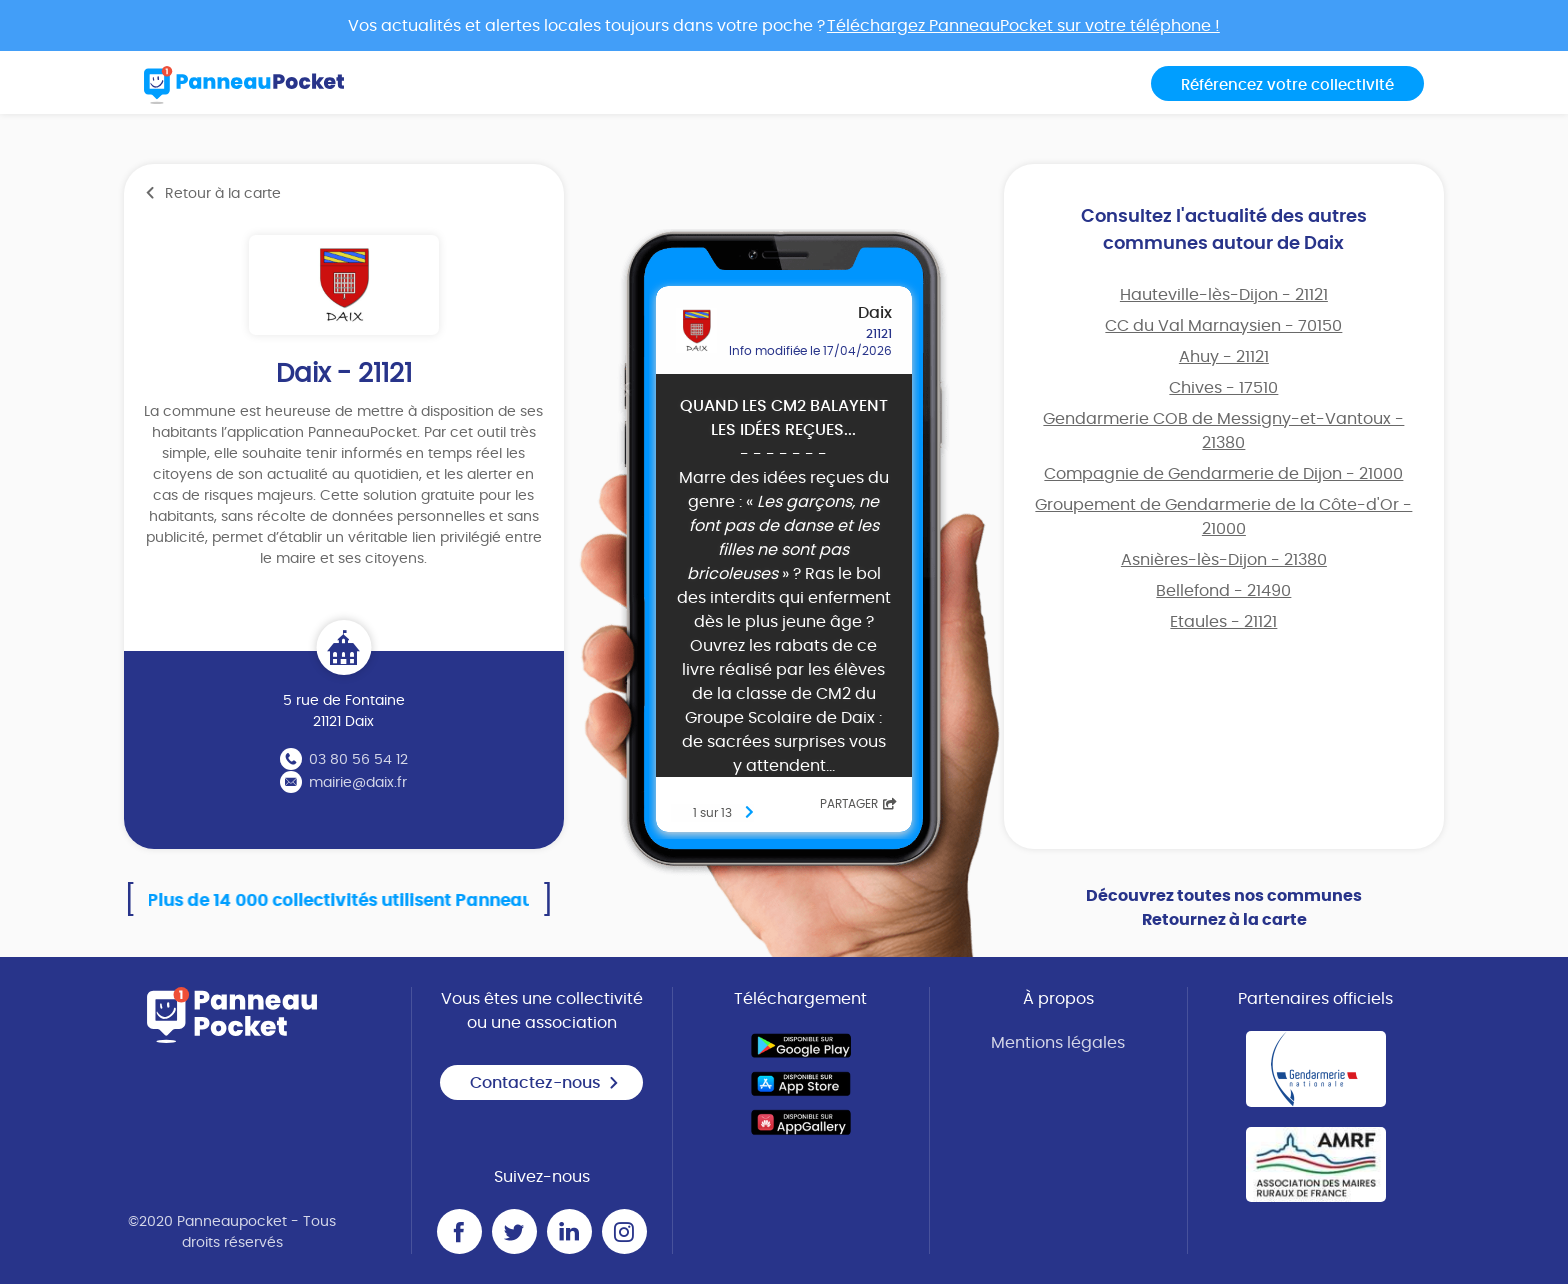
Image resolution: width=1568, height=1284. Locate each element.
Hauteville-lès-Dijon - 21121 (1224, 295)
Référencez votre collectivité (1287, 85)
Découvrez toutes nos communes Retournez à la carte (1224, 908)
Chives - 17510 (1223, 388)
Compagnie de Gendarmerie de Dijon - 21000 (1223, 474)
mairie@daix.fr (358, 783)
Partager (858, 804)
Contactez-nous (545, 1083)
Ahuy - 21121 (1224, 357)
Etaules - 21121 (1223, 622)
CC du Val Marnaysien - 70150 (1223, 326)
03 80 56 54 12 (358, 760)
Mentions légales (1058, 1043)
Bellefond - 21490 (1223, 591)
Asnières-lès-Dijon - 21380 (1224, 560)
